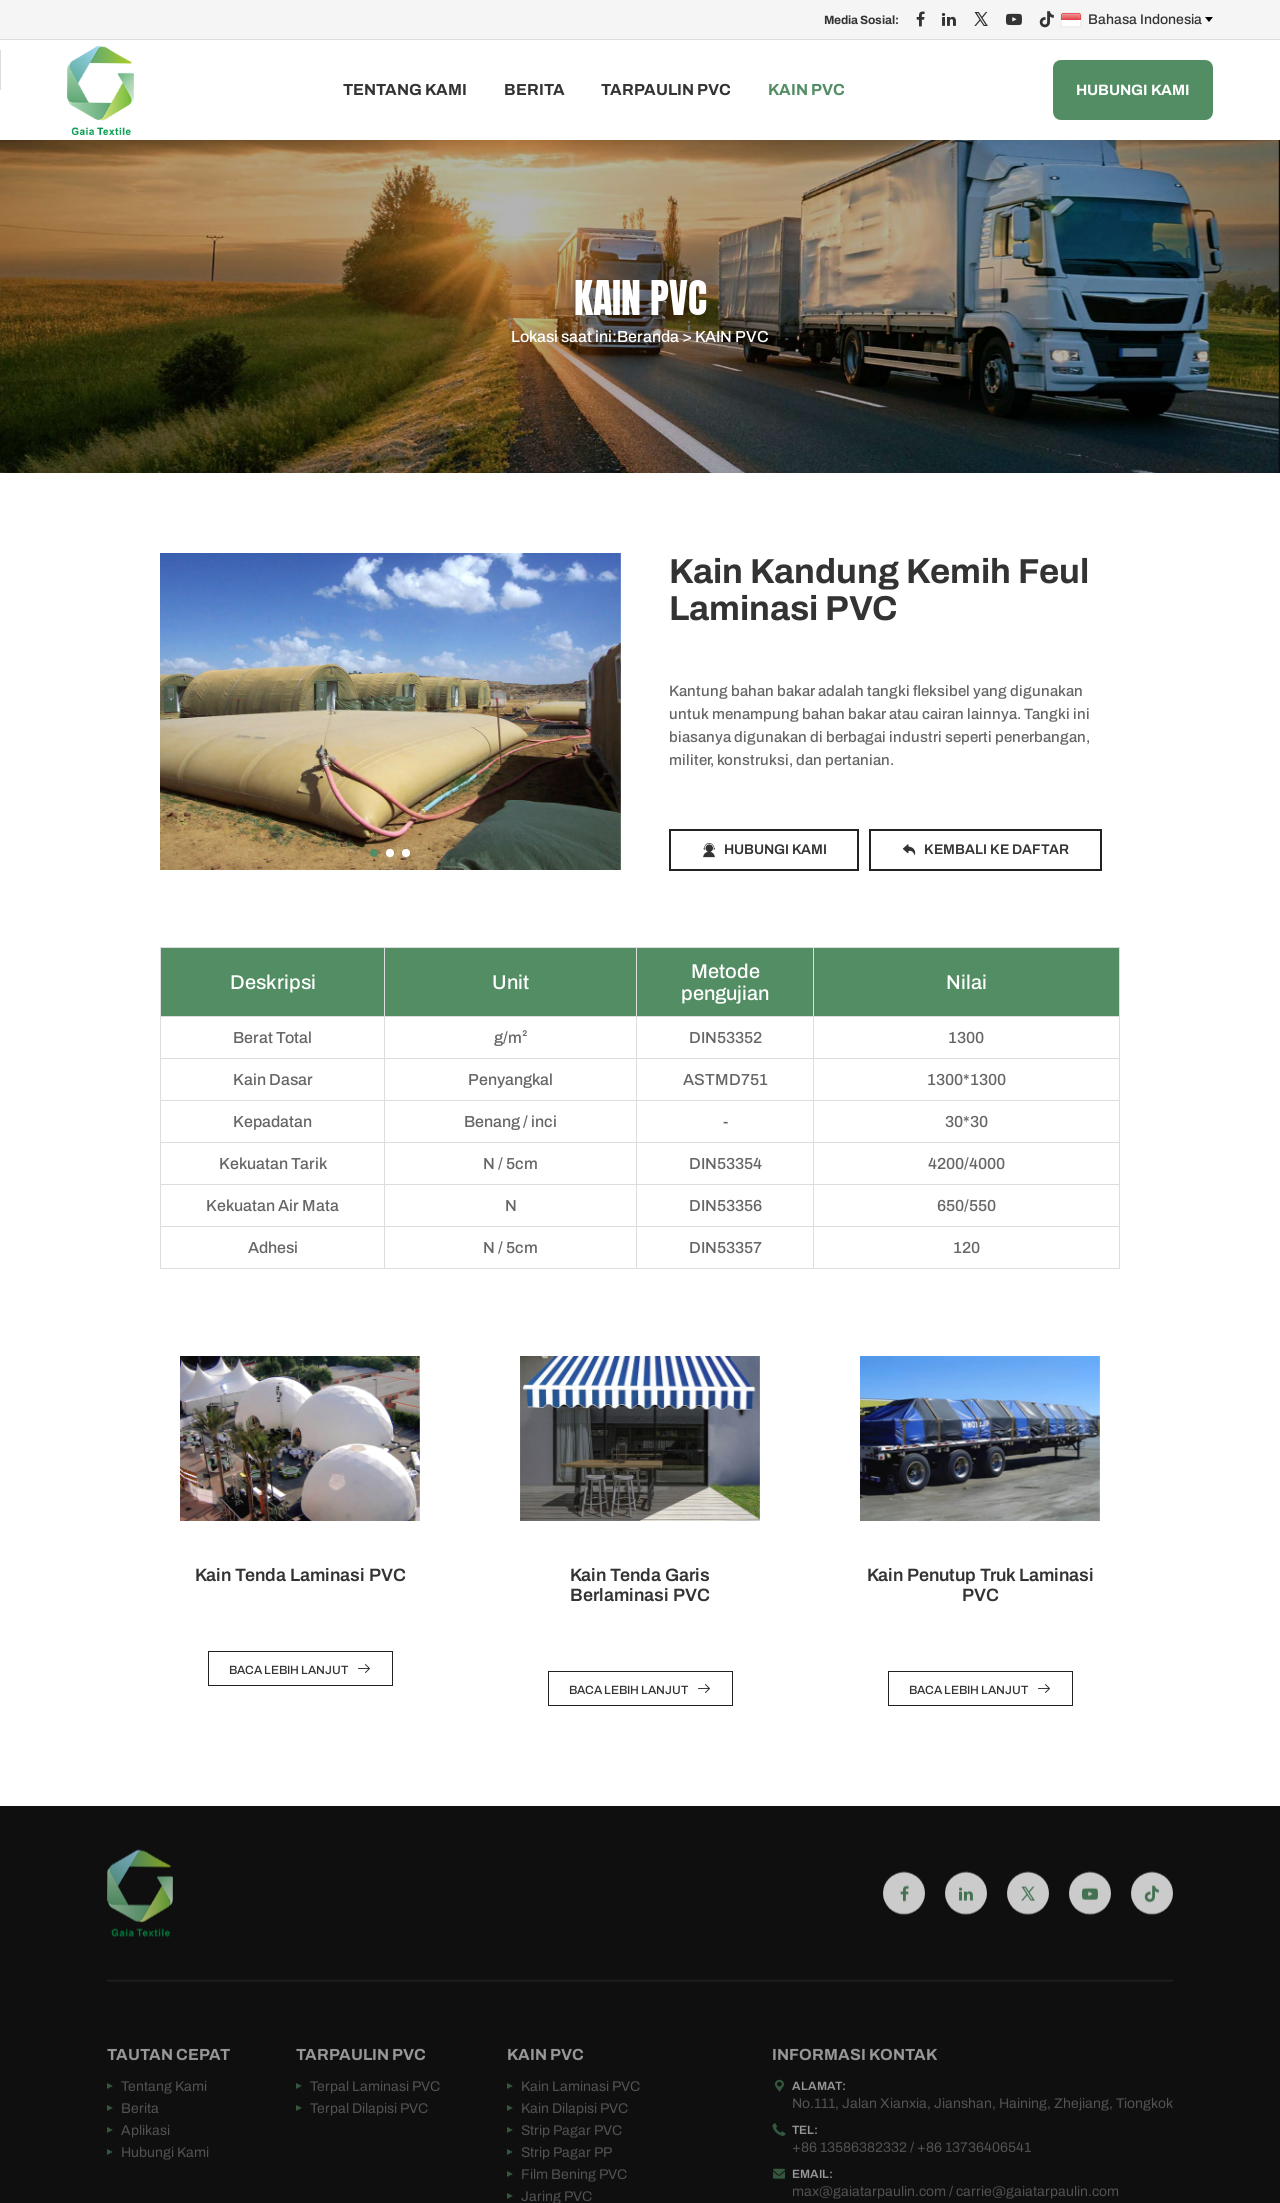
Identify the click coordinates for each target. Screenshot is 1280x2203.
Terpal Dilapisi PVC (369, 2144)
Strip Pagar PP (566, 2188)
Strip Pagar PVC (571, 2166)
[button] (374, 853)
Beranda (648, 338)
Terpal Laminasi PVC (375, 2122)
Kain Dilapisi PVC (574, 2144)
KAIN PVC (806, 90)
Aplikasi (145, 2166)
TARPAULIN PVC (666, 90)
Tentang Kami (405, 90)
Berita (534, 90)
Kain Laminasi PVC (580, 2122)
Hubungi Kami (1133, 90)
